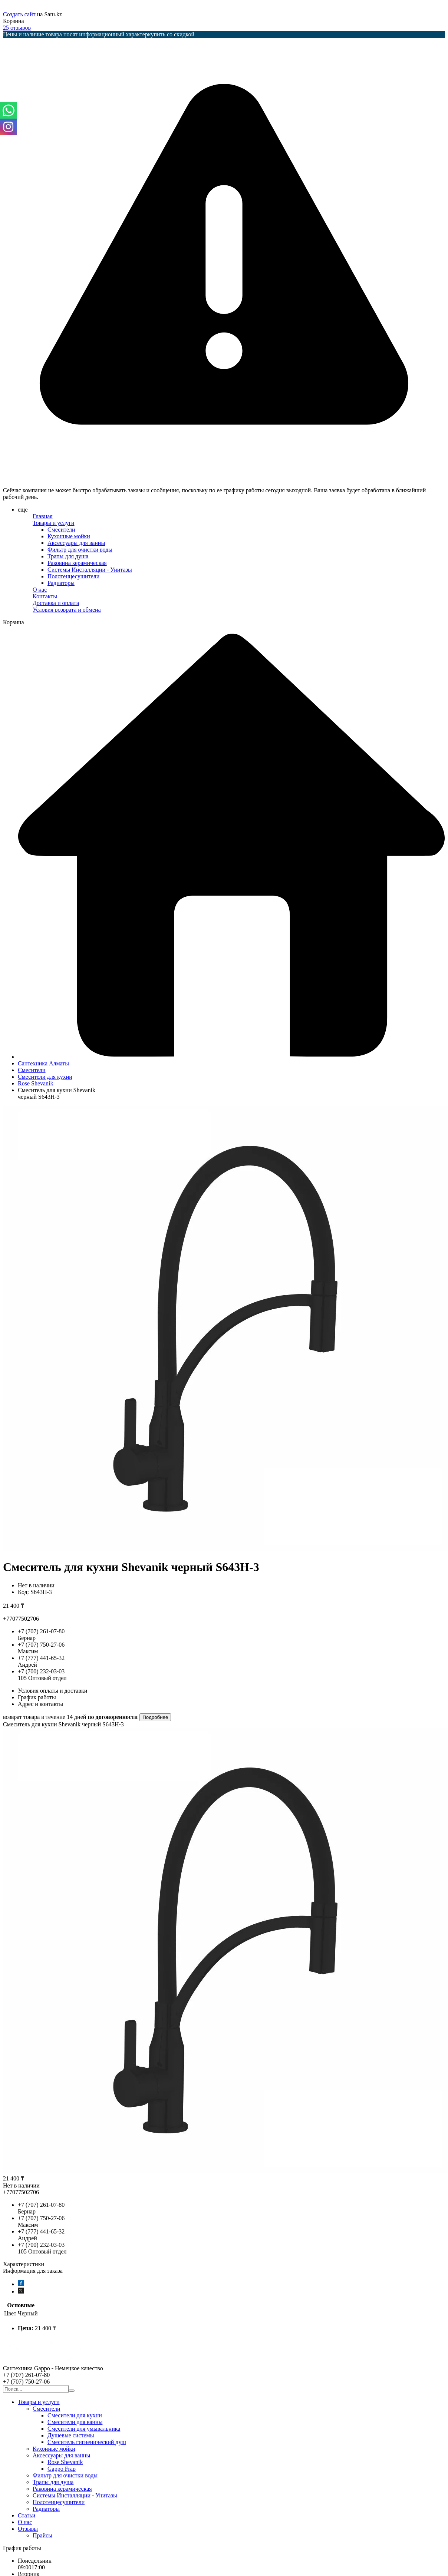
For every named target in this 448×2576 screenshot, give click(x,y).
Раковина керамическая (77, 563)
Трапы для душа (67, 556)
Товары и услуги (54, 523)
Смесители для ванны (74, 2422)
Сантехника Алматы (43, 1063)
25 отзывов (17, 27)
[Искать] (72, 2391)
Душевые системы (70, 2435)
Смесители (61, 529)
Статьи (26, 2515)
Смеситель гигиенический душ (86, 2442)
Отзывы (28, 2529)
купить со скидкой (171, 34)
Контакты (45, 596)
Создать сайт (20, 14)
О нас (40, 589)
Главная (43, 516)
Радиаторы (61, 583)
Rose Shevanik (35, 1083)
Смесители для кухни (45, 1077)
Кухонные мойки (68, 536)
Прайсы (42, 2535)
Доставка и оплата (56, 603)
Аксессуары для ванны (76, 543)
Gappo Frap (61, 2469)
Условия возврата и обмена (67, 609)
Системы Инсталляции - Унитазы (89, 569)
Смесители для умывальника (83, 2428)
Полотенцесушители (73, 576)
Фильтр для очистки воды (79, 549)
